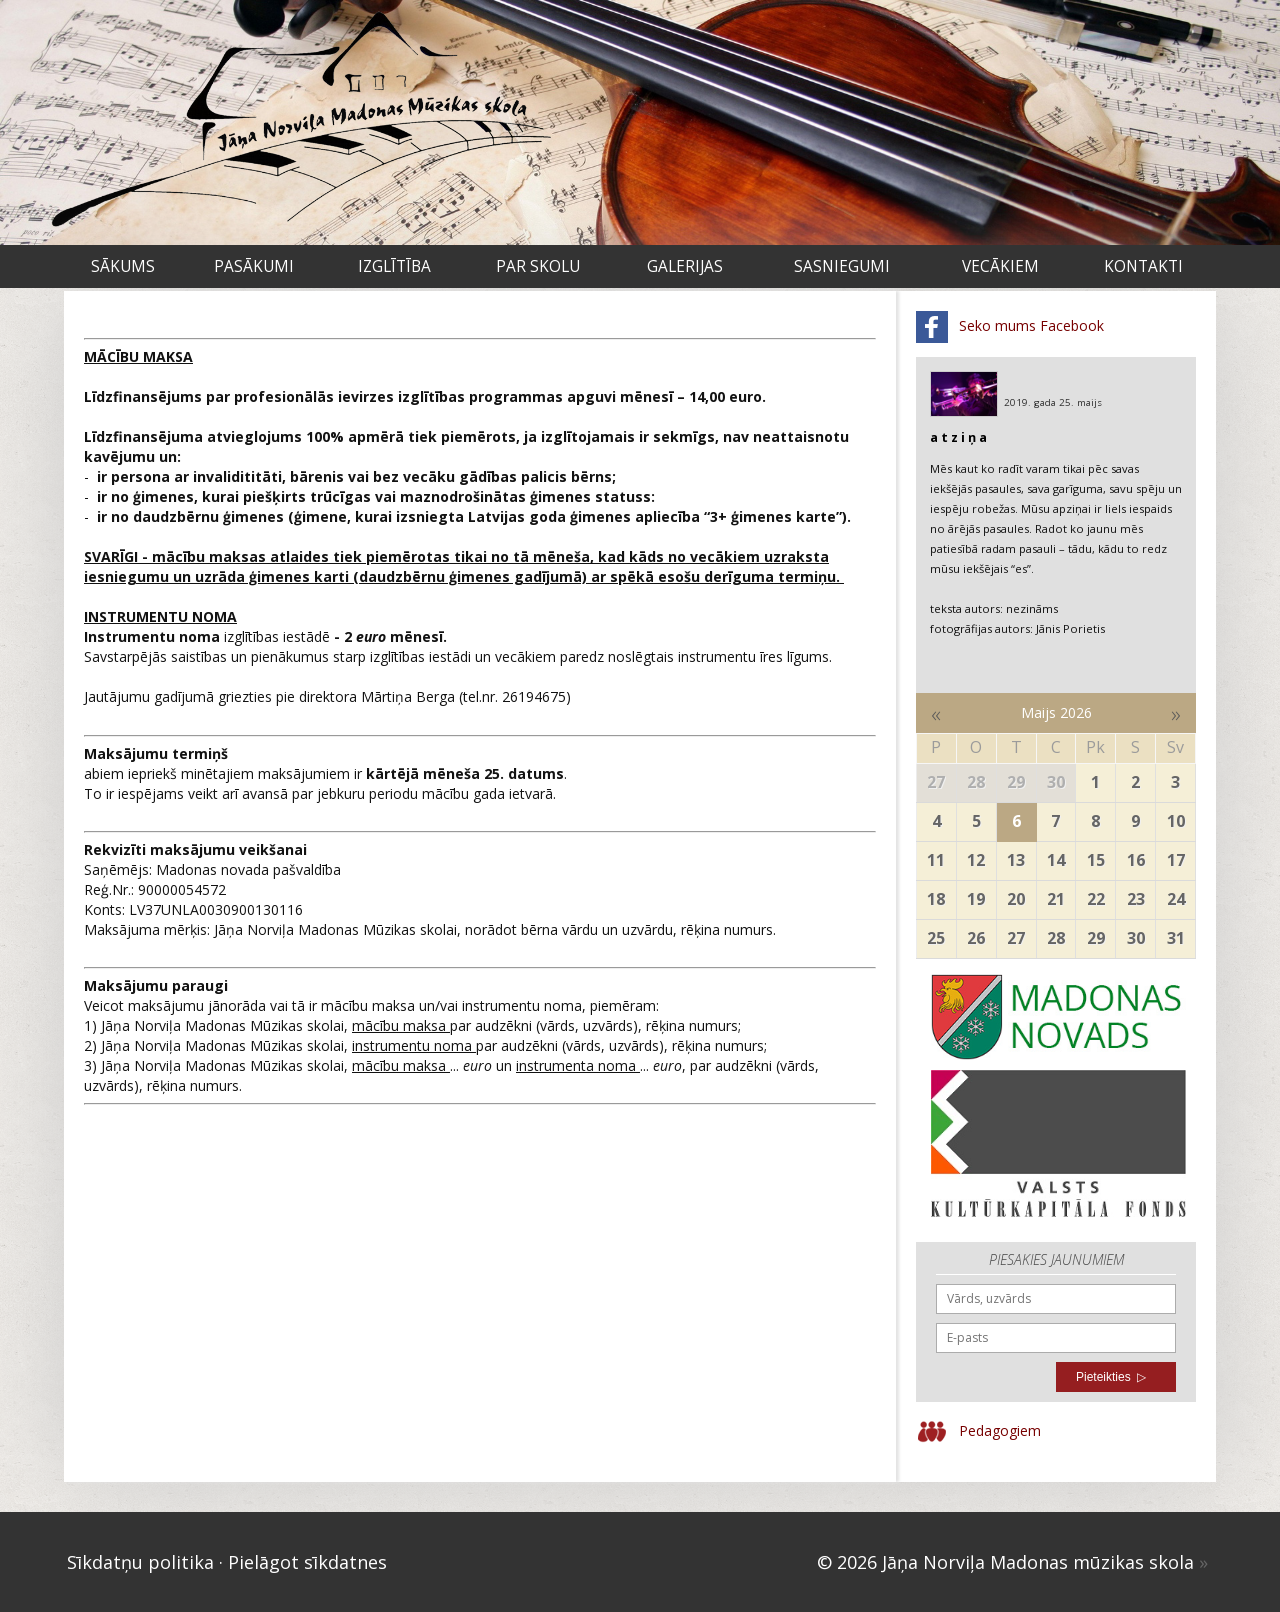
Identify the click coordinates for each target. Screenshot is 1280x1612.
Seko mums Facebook (1010, 327)
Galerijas (685, 266)
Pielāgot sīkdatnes (307, 1562)
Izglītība (394, 266)
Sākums (123, 266)
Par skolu (538, 266)
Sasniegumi (842, 266)
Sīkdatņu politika (140, 1562)
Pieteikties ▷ (1111, 1377)
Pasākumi (254, 266)
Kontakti (1143, 266)
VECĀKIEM (1000, 266)
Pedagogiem (978, 1432)
